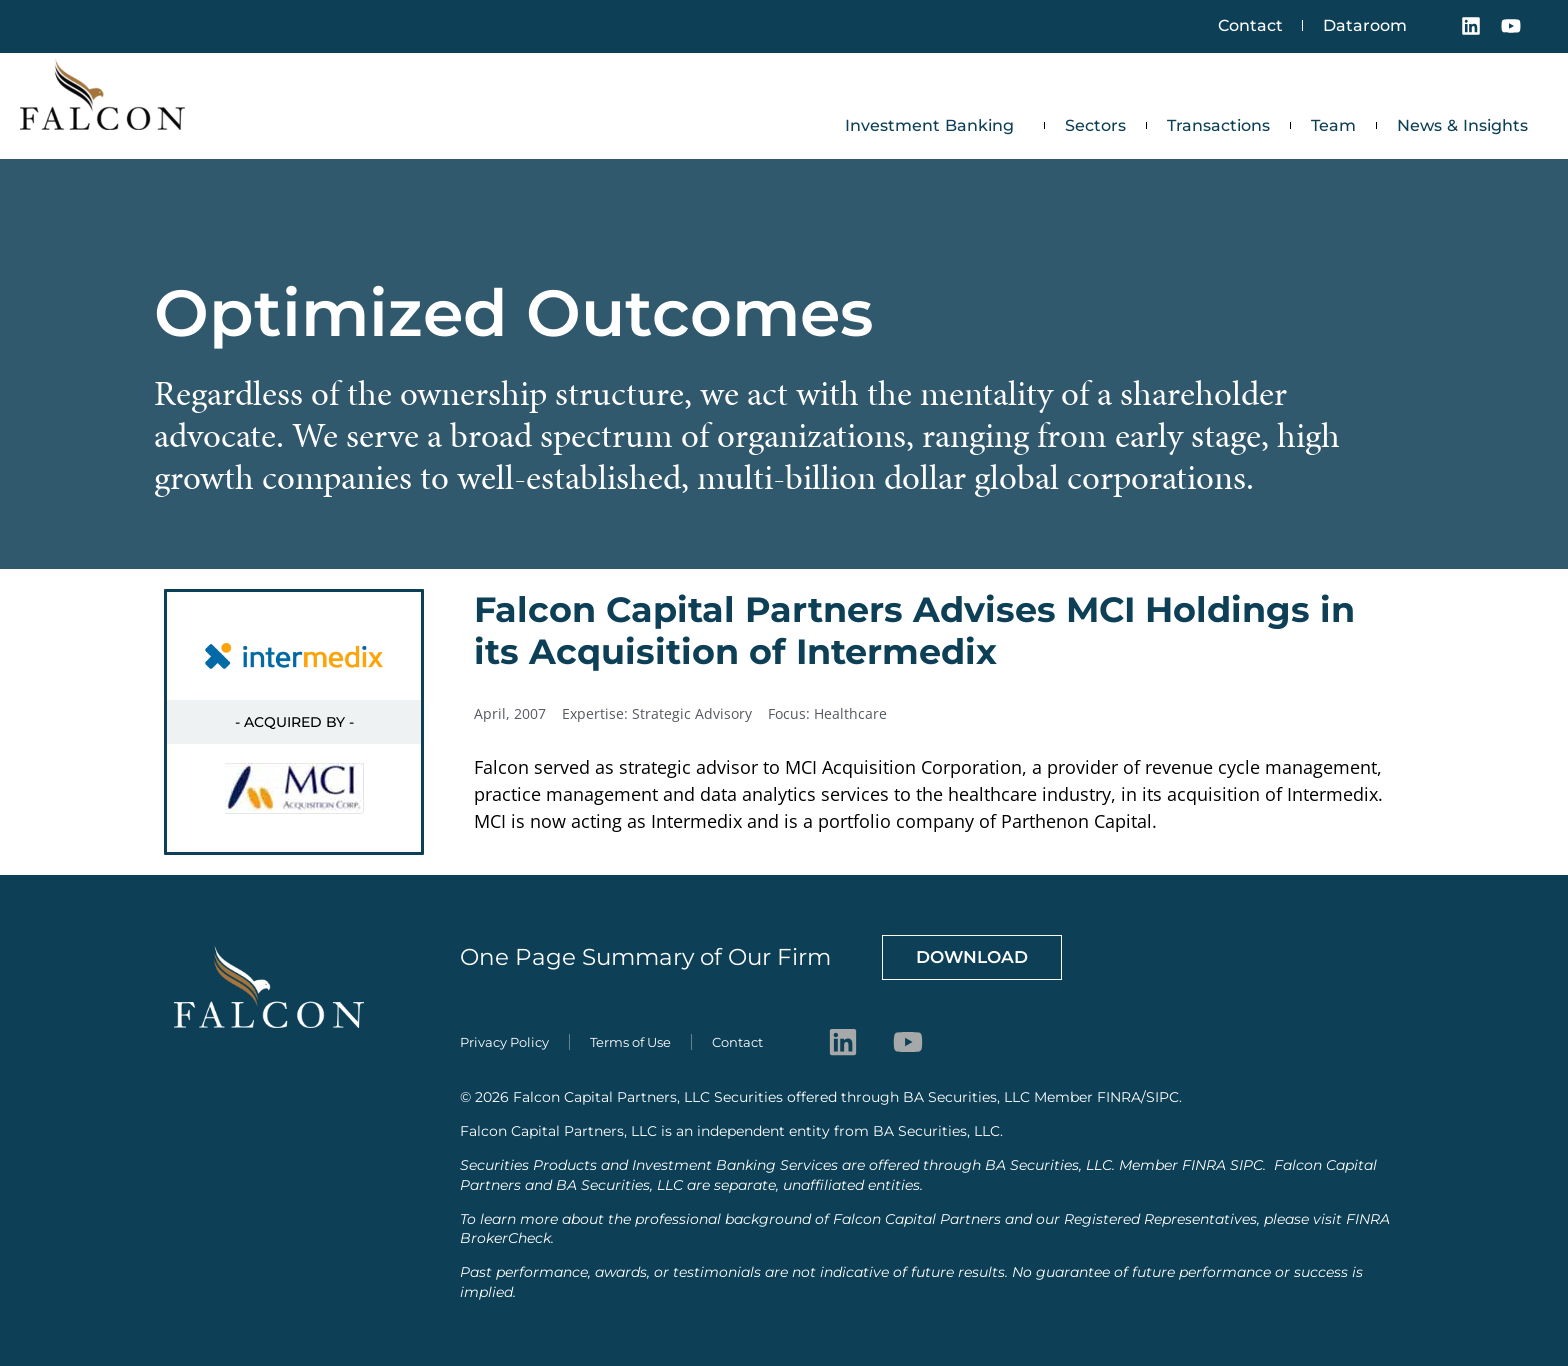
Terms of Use (630, 1042)
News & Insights (1462, 125)
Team (1333, 125)
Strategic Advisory (692, 713)
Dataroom (1365, 25)
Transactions (1218, 125)
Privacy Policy (504, 1042)
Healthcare (850, 713)
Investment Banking (934, 125)
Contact (1249, 25)
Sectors (1095, 125)
